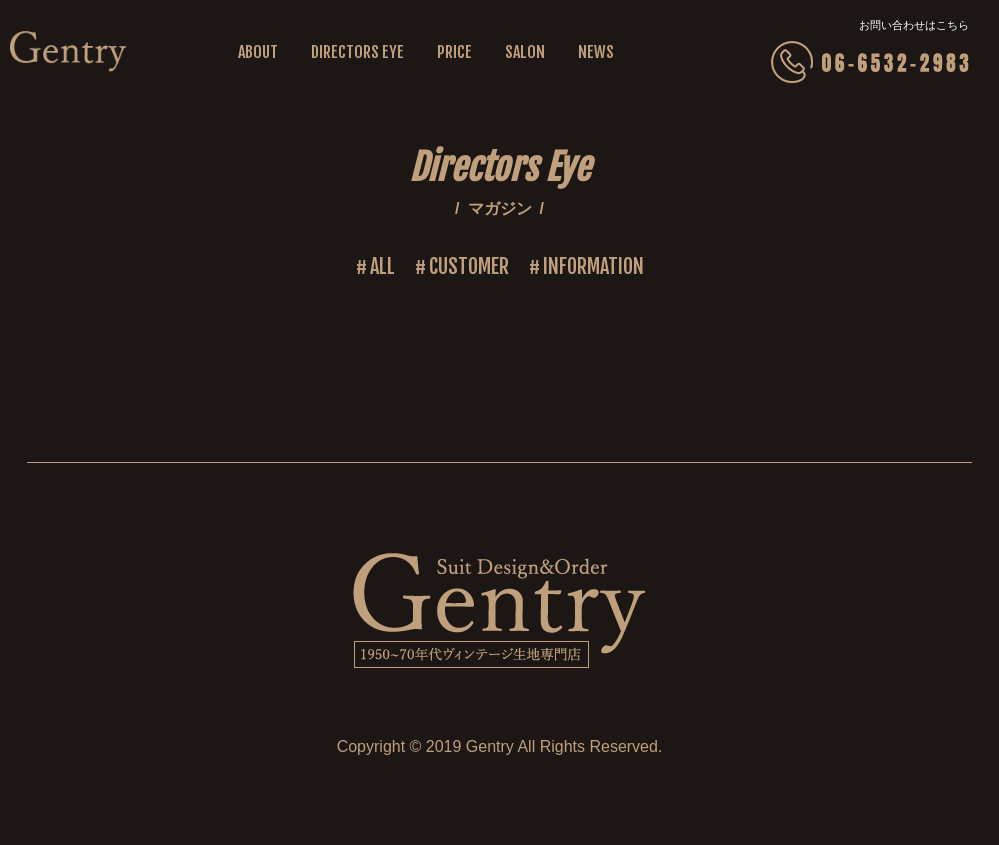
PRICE (454, 52)
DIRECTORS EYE (357, 52)
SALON (525, 52)
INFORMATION (593, 266)
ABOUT (258, 52)
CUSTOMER (469, 266)
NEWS (596, 52)
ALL (382, 266)
